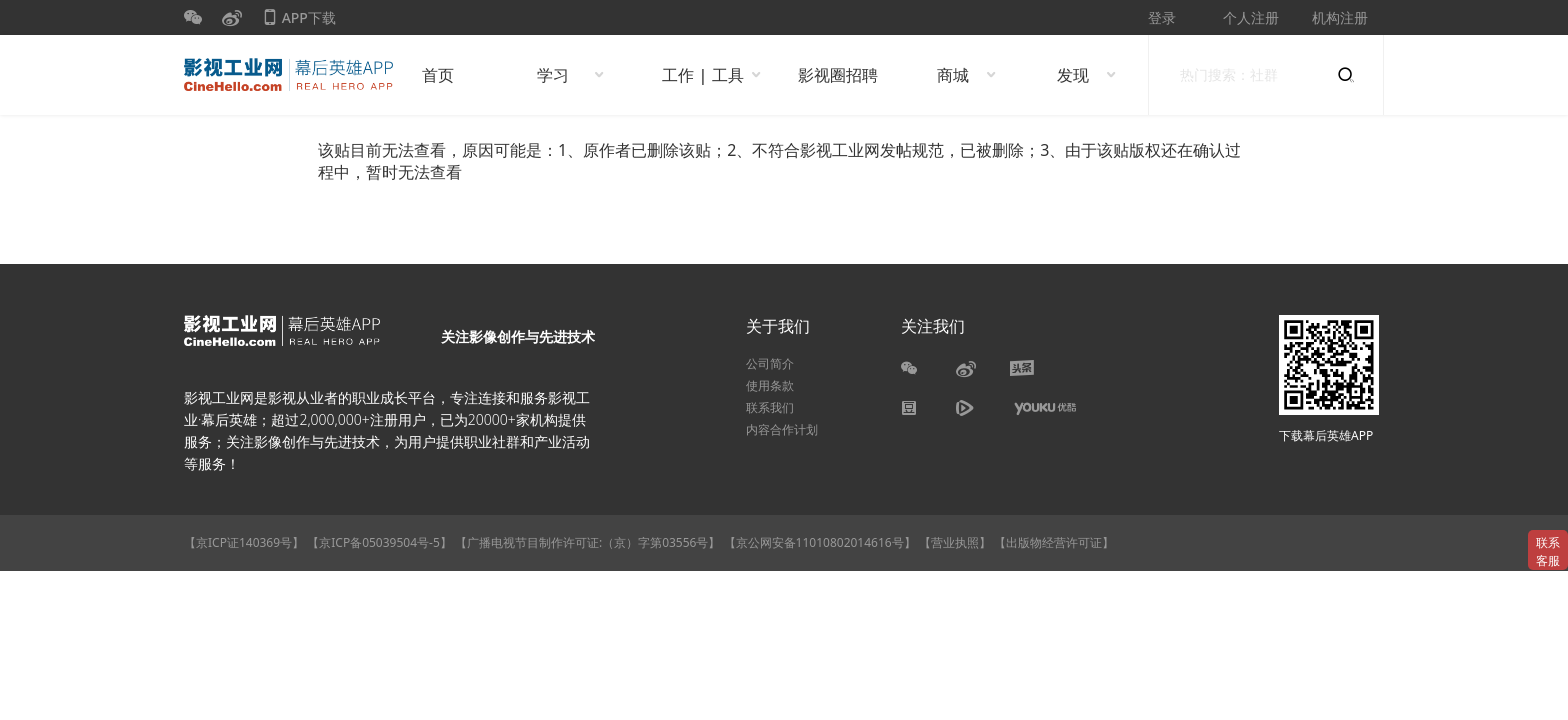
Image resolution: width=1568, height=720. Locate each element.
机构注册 (1340, 17)
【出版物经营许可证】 (1054, 542)
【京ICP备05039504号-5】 (381, 542)
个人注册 (1251, 17)
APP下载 (299, 21)
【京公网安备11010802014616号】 (820, 542)
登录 (1162, 17)
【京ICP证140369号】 (244, 542)
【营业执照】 (955, 542)
